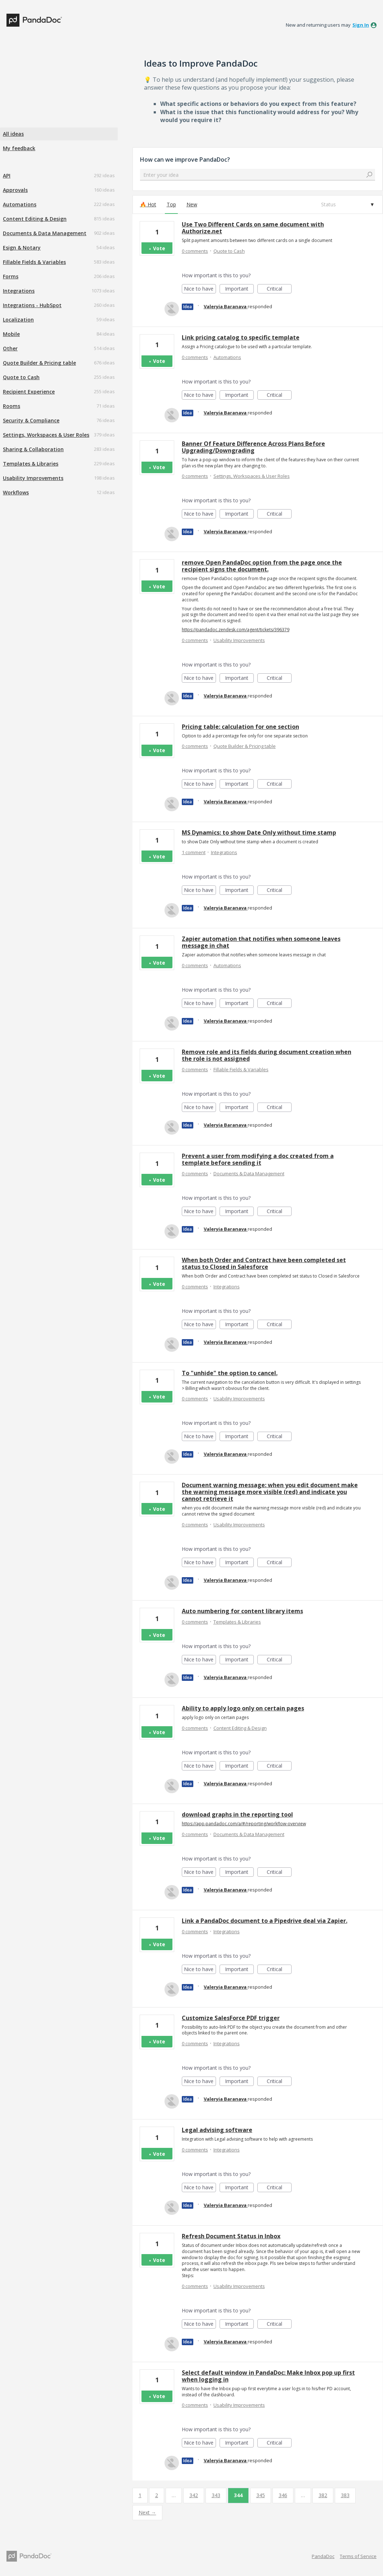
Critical (279, 289)
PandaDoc (323, 2556)
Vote (159, 248)
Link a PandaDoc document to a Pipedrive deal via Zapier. (264, 1921)
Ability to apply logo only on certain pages (243, 1708)
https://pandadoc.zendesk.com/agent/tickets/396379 (235, 630)
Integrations (19, 290)
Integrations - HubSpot (32, 305)
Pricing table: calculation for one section (240, 727)
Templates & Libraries (30, 463)
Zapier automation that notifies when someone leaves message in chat (261, 942)
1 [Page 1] (140, 2495)
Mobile (11, 334)
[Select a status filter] (347, 204)
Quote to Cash (21, 377)
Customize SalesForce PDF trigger (231, 2018)
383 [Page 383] (345, 2495)
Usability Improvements (33, 478)
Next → (147, 2512)
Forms (10, 276)
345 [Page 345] (260, 2495)
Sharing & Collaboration (33, 449)
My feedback (19, 148)
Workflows (16, 492)
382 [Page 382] (323, 2495)
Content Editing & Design (35, 218)
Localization (18, 319)
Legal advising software (217, 2130)
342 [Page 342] (193, 2495)
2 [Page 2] (156, 2495)
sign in (360, 25)
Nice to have (200, 289)
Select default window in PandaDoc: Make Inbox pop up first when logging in (268, 2376)
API (6, 175)
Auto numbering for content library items (242, 1611)
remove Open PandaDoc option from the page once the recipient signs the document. (262, 565)
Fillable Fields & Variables (34, 262)
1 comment (194, 852)
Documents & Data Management (44, 233)
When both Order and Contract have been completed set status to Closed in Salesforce (264, 1263)
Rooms (11, 406)
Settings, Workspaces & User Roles (46, 434)
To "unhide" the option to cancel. (230, 1373)
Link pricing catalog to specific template (240, 337)
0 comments (195, 251)
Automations (19, 204)
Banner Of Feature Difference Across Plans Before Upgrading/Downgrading (253, 447)
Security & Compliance (31, 420)
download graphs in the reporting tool (237, 1814)
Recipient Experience (29, 391)
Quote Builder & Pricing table (39, 362)
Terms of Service (358, 2556)
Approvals (15, 190)
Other (10, 348)
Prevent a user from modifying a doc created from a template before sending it (258, 1159)
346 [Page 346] (283, 2495)
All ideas (13, 133)
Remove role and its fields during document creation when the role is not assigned (266, 1055)
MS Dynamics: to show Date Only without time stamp (259, 832)
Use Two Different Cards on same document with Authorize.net (253, 227)
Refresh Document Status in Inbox (231, 2236)
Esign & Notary (22, 247)
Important (239, 289)
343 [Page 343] (216, 2495)
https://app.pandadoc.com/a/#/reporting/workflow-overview (244, 1824)
